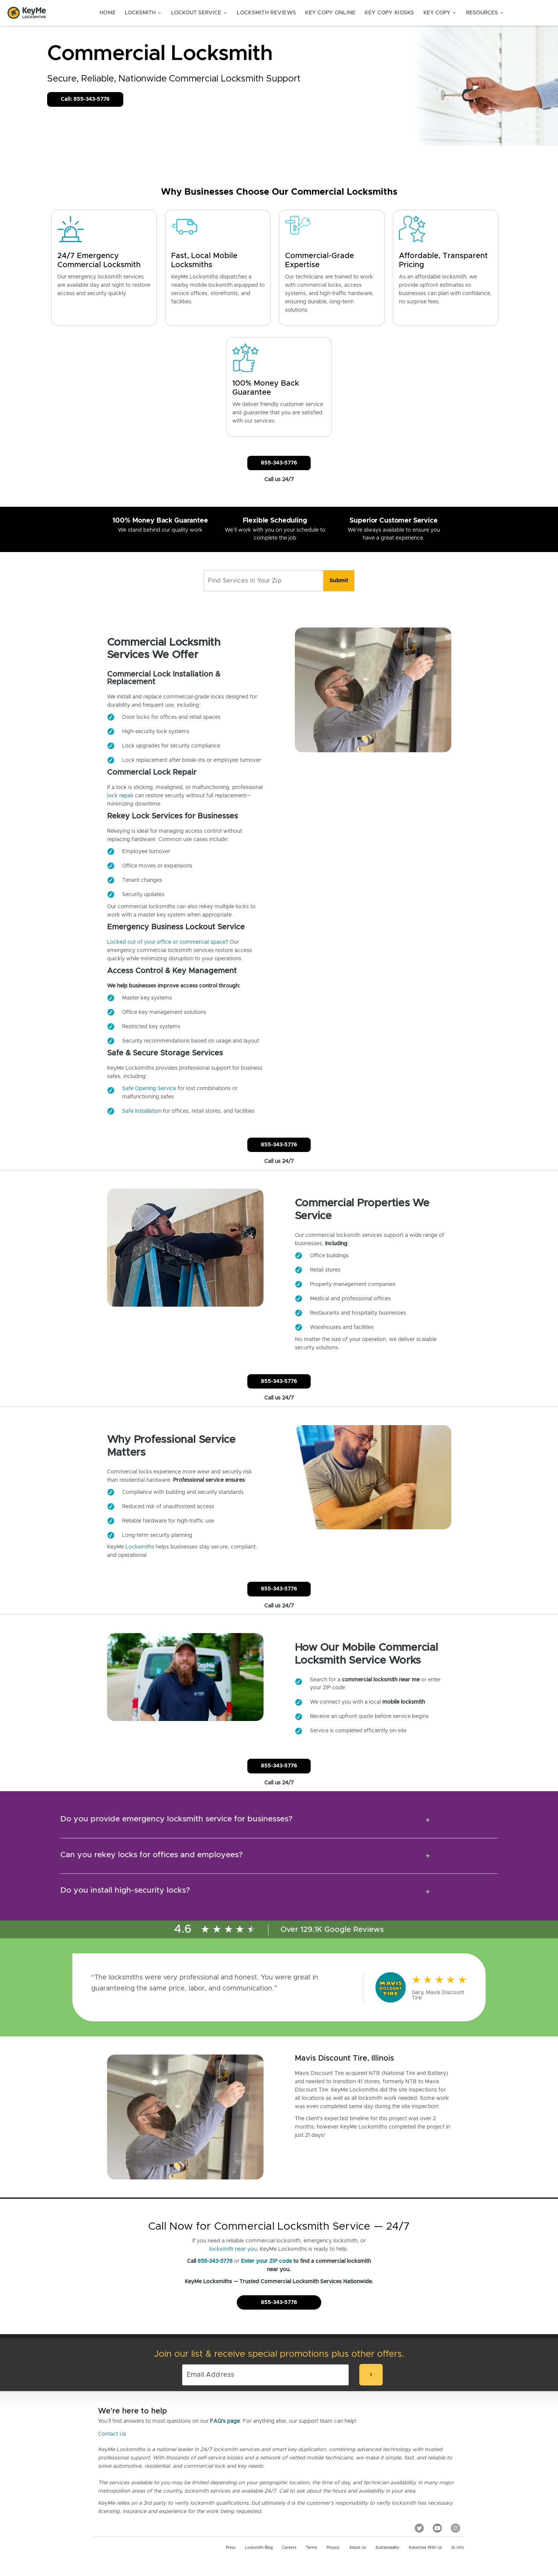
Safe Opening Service (149, 1088)
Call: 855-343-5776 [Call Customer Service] (85, 99)
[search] (338, 580)
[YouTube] (437, 2528)
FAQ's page (225, 2421)
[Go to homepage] (27, 13)
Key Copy (440, 12)
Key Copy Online (330, 12)
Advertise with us (425, 2548)
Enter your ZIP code (266, 2261)
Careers (289, 2548)
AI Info (457, 2548)
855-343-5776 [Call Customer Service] (279, 463)
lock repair (120, 795)
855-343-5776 (215, 2261)
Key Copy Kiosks (389, 12)
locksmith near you (233, 2249)
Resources (485, 12)
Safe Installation (141, 1111)
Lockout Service (199, 12)
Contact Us (112, 2434)
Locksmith (143, 12)
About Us (357, 2548)
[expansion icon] (427, 1820)
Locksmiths (140, 1547)
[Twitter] (419, 2528)
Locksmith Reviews (266, 12)
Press (231, 2548)
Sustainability (387, 2548)
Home (108, 12)
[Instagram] (455, 2528)
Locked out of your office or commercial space (166, 942)
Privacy (333, 2548)
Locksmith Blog (259, 2548)
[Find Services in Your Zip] (263, 580)
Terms (311, 2548)
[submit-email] (371, 2374)
